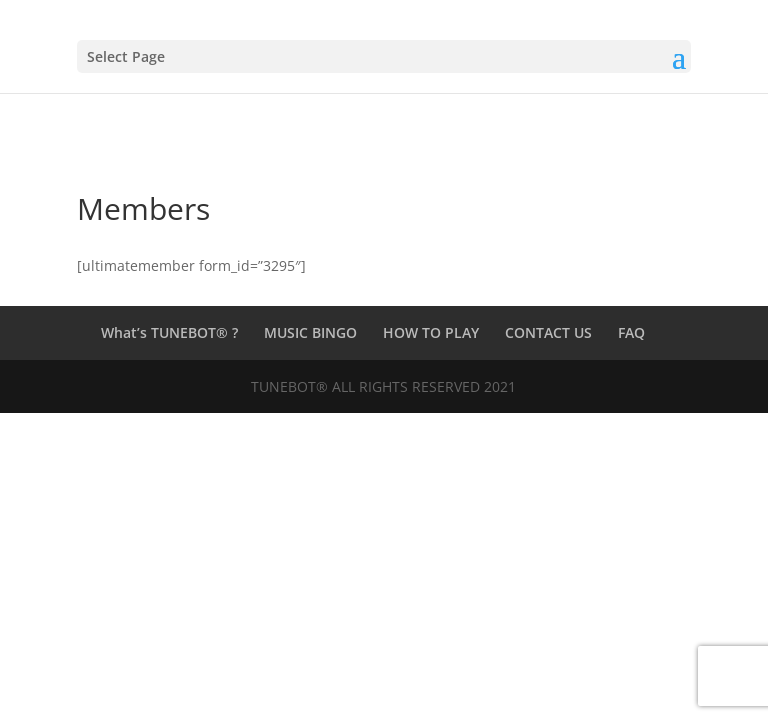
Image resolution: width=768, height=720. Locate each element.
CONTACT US (548, 332)
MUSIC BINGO (310, 332)
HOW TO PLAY (431, 332)
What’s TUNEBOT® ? (169, 332)
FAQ (631, 332)
